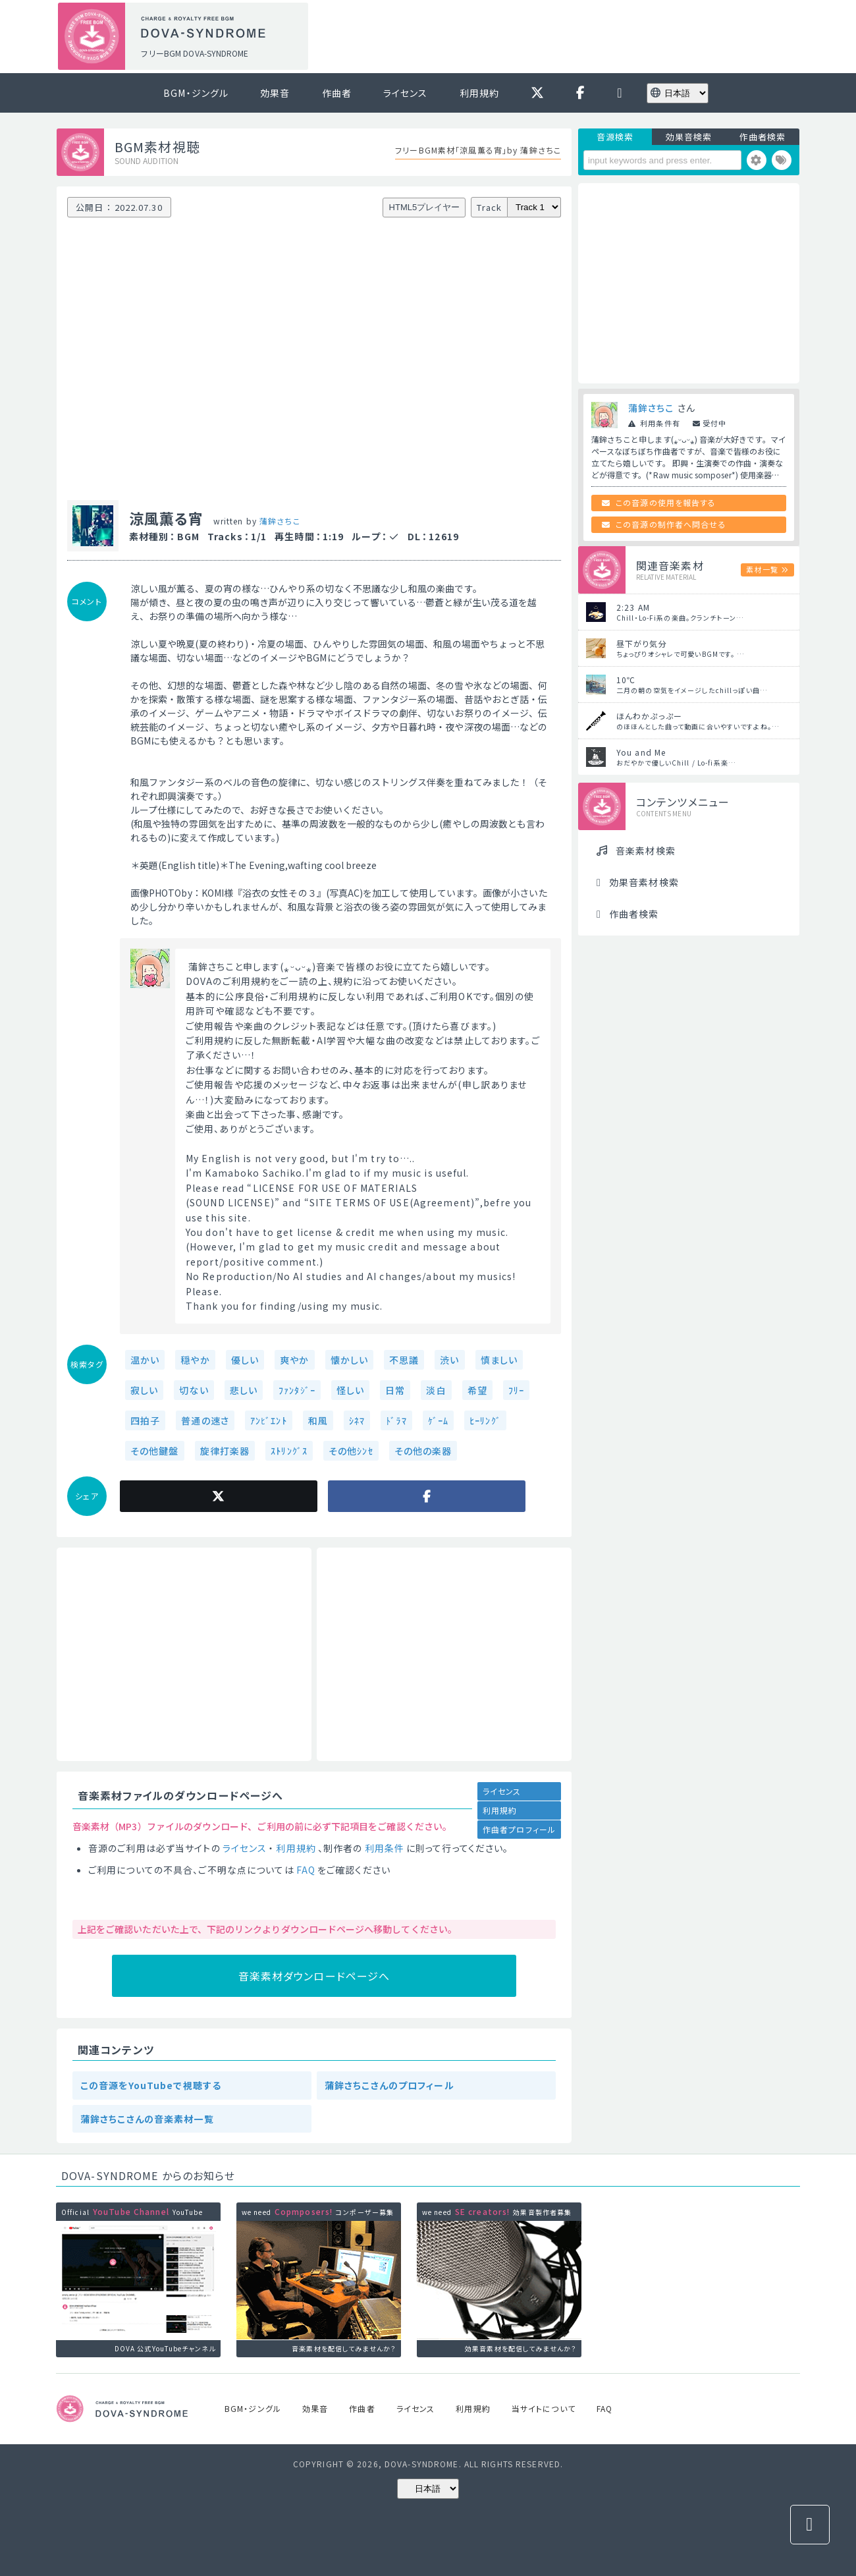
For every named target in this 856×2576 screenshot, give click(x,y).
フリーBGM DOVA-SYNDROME (194, 53)
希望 (477, 1390)
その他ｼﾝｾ (351, 1450)
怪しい (350, 1390)
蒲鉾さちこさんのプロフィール (389, 2085)
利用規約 (479, 92)
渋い (449, 1359)
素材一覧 (762, 569)
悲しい (243, 1390)
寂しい (144, 1390)
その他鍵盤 (154, 1450)
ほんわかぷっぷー (649, 715)
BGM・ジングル (195, 92)
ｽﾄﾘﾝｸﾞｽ (289, 1450)
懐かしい (349, 1359)
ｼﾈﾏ (357, 1420)
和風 (318, 1420)
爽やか (294, 1359)
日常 (395, 1390)
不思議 (404, 1359)
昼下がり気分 (641, 643)
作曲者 (337, 92)
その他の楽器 (423, 1450)
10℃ (625, 679)
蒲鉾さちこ (279, 520)
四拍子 (145, 1420)
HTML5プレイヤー (424, 207)
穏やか (194, 1359)
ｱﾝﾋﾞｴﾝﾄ (268, 1420)
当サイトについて (543, 2408)
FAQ (305, 1869)
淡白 (436, 1390)
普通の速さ (205, 1420)
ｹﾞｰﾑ (438, 1420)
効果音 (275, 92)
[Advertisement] (558, 37)
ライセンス (405, 92)
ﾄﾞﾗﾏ (396, 1420)
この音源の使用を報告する (666, 502)
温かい (144, 1359)
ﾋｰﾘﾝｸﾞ (485, 1420)
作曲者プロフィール (519, 1829)
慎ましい (499, 1359)
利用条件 (384, 1848)
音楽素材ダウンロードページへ (314, 1976)
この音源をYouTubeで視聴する (150, 2085)
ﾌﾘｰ (516, 1390)
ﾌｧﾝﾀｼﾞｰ (297, 1390)
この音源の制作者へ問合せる (671, 524)
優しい (245, 1359)
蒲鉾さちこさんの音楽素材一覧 (147, 2118)
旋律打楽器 (225, 1450)
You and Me (641, 752)
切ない (193, 1390)
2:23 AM (633, 607)
